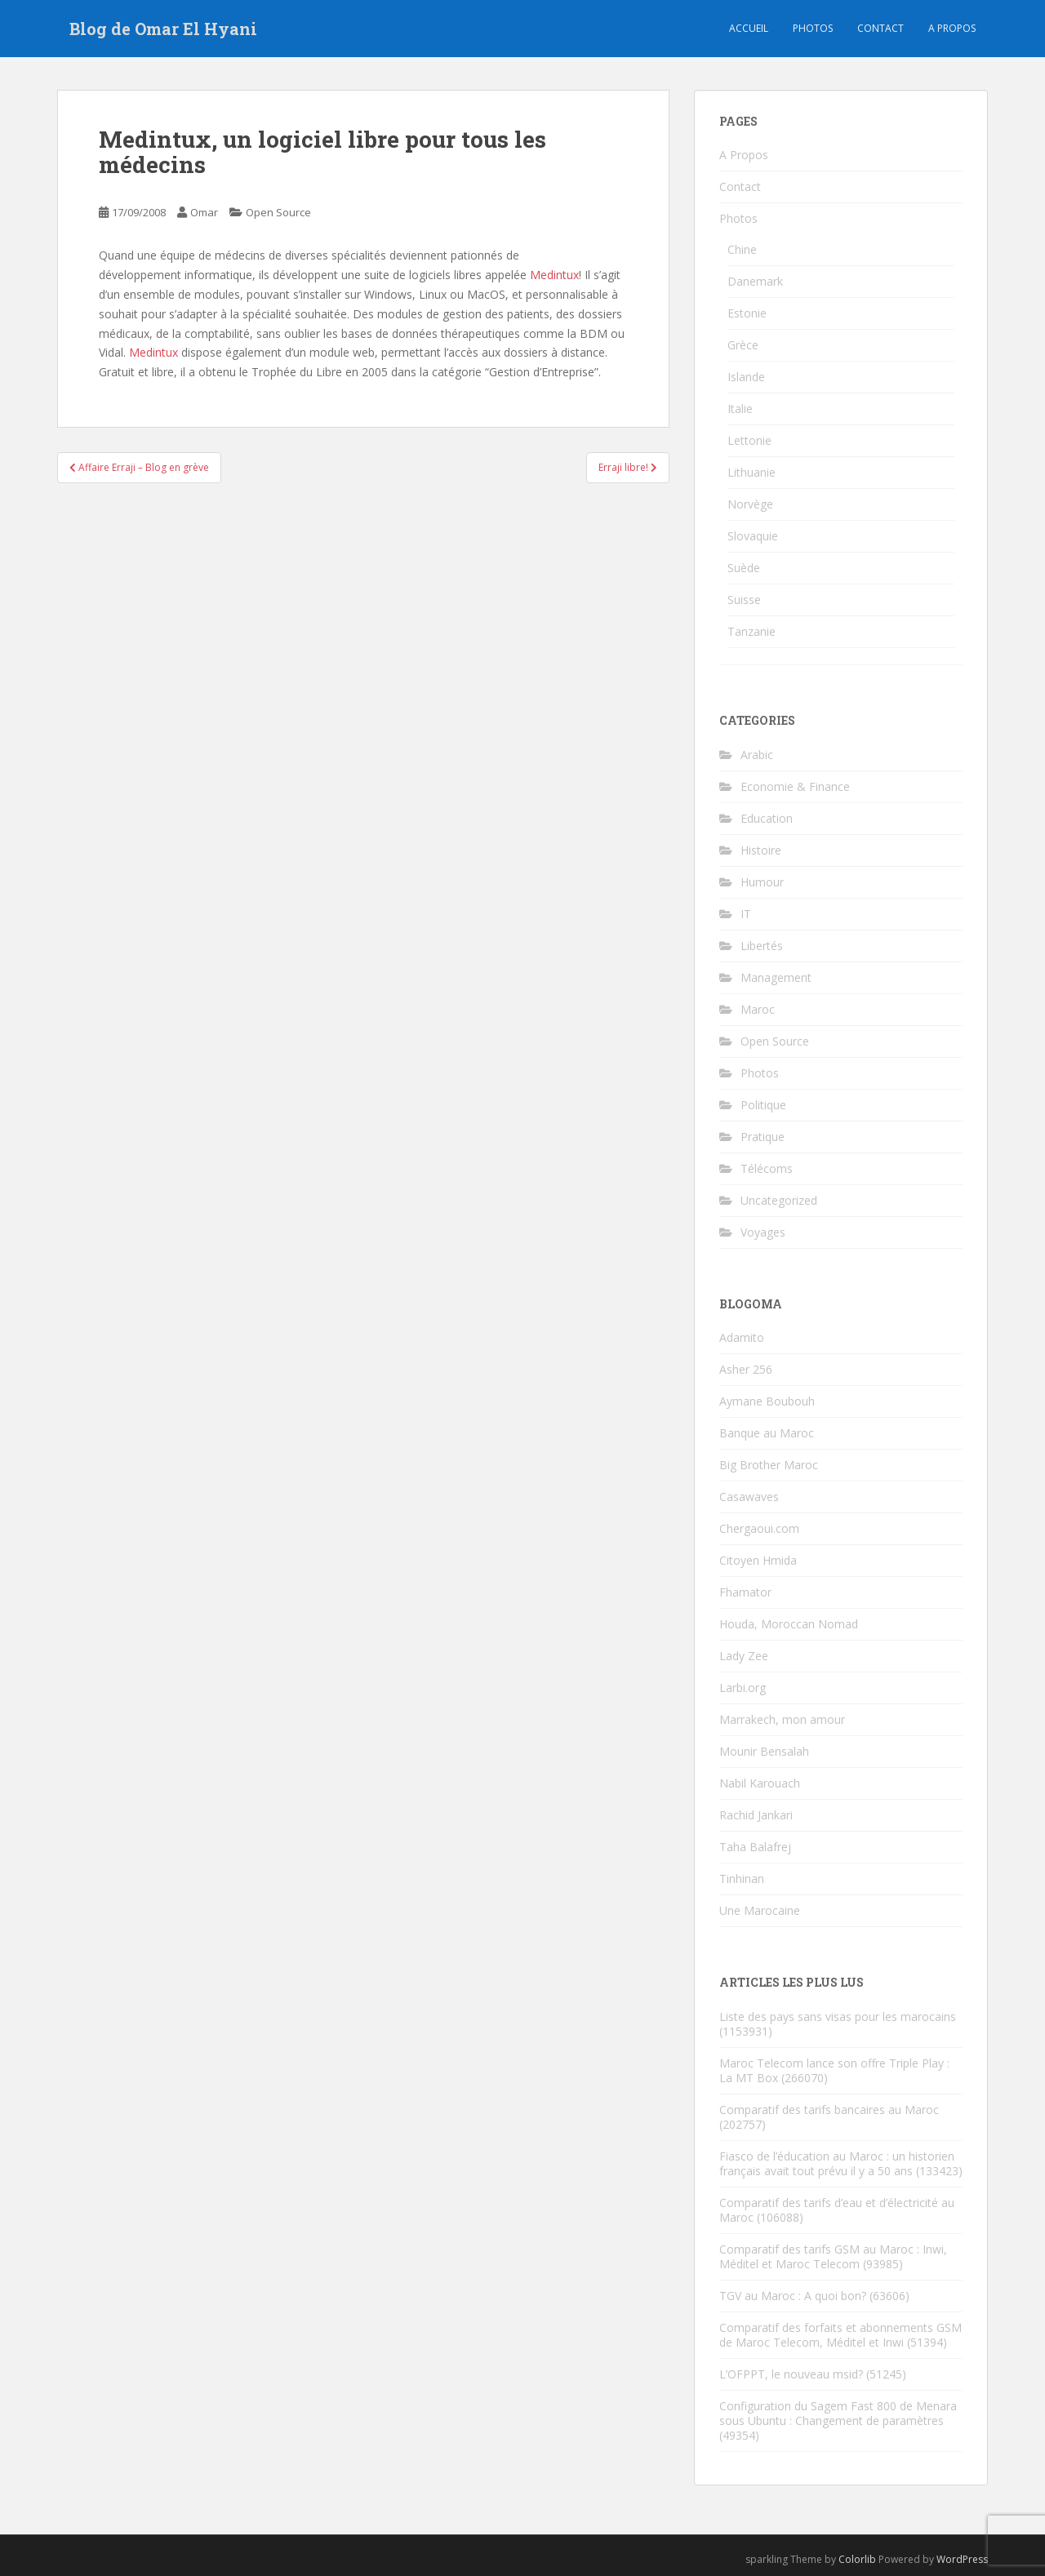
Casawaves (749, 1496)
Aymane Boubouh (767, 1401)
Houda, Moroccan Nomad (788, 1624)
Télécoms (766, 1168)
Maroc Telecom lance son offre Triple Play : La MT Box (834, 2070)
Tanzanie (751, 631)
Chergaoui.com (759, 1528)
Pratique (762, 1136)
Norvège (750, 504)
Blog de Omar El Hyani (163, 28)
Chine (742, 249)
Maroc (757, 1009)
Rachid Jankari (756, 1815)
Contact (880, 28)
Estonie (747, 313)
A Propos (743, 154)
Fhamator (745, 1592)
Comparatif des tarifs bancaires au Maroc (829, 2109)
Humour (762, 882)
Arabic (756, 754)
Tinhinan (741, 1878)
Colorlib (857, 2559)
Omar (204, 212)
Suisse (744, 599)
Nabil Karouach (759, 1783)
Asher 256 (745, 1369)
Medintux (554, 274)
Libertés (761, 945)
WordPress (962, 2559)
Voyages (762, 1232)
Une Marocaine (759, 1910)
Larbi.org (742, 1687)
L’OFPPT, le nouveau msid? (791, 2374)
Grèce (742, 345)
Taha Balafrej (755, 1846)
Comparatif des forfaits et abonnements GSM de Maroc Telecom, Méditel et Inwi (840, 2335)
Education (766, 818)
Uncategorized (778, 1200)
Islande (746, 376)
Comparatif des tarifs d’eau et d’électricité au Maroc (836, 2210)
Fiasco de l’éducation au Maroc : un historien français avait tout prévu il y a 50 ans (836, 2163)
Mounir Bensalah (764, 1751)
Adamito (741, 1337)
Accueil (748, 28)
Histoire (760, 850)
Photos (813, 28)
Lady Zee (743, 1655)
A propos (952, 28)
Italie (740, 408)
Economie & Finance (795, 786)
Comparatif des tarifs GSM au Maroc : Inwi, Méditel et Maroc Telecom (833, 2256)
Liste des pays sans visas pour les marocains (837, 2016)
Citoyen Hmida (758, 1560)
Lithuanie (751, 472)
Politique (763, 1105)
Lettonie (749, 440)
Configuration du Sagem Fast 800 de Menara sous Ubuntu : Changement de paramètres (838, 2413)
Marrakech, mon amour (782, 1719)
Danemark (755, 281)
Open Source (278, 212)
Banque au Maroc (766, 1433)
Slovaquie (752, 536)
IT (745, 914)
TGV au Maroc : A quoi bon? (792, 2295)
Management (776, 977)
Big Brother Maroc (768, 1464)
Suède (743, 567)
